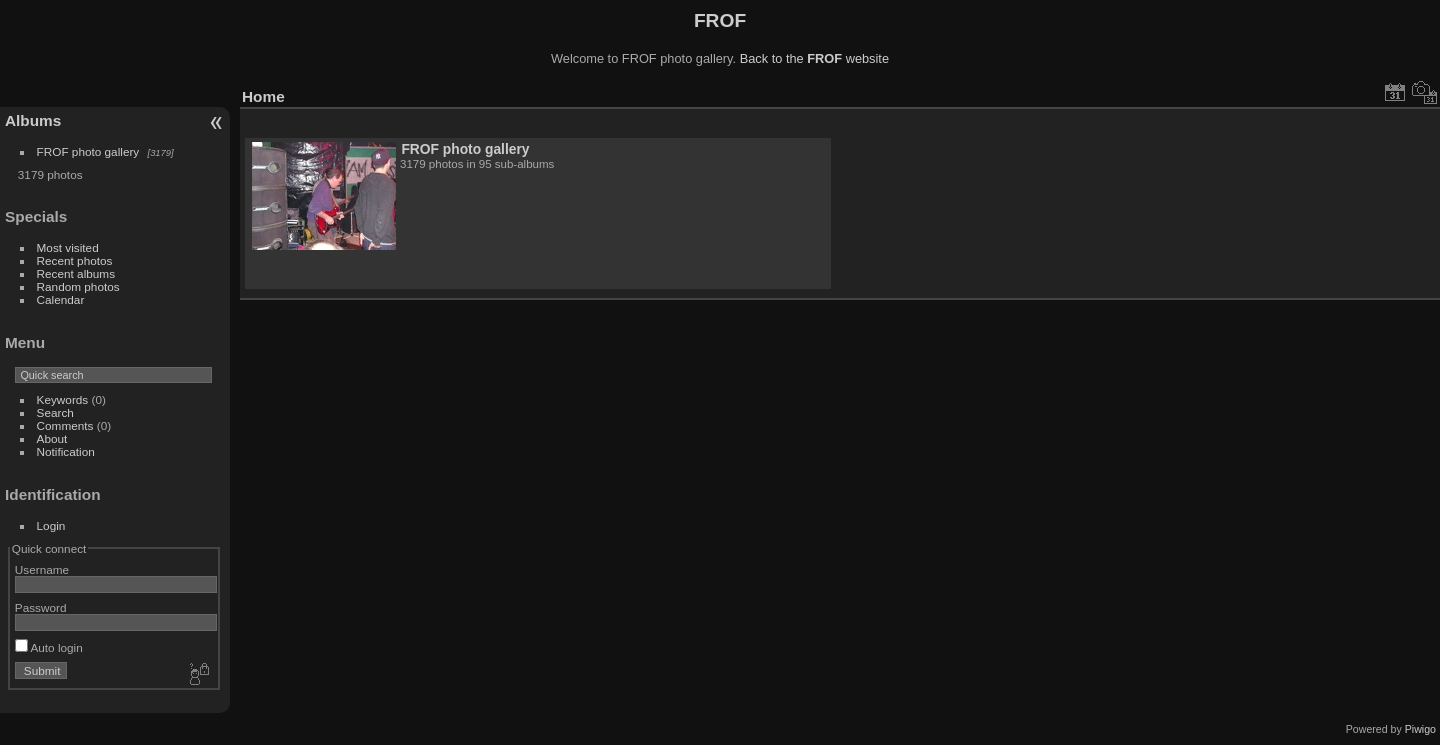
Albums (33, 120)
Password (41, 607)
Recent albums (76, 273)
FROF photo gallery (88, 151)
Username (42, 569)
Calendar (61, 299)
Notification (66, 451)
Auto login (49, 647)
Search (55, 412)
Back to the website (814, 58)
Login (51, 525)
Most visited (68, 247)
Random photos (78, 286)
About (52, 438)
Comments (65, 425)
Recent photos (75, 260)
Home (263, 96)
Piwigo (1420, 729)
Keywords (63, 399)
